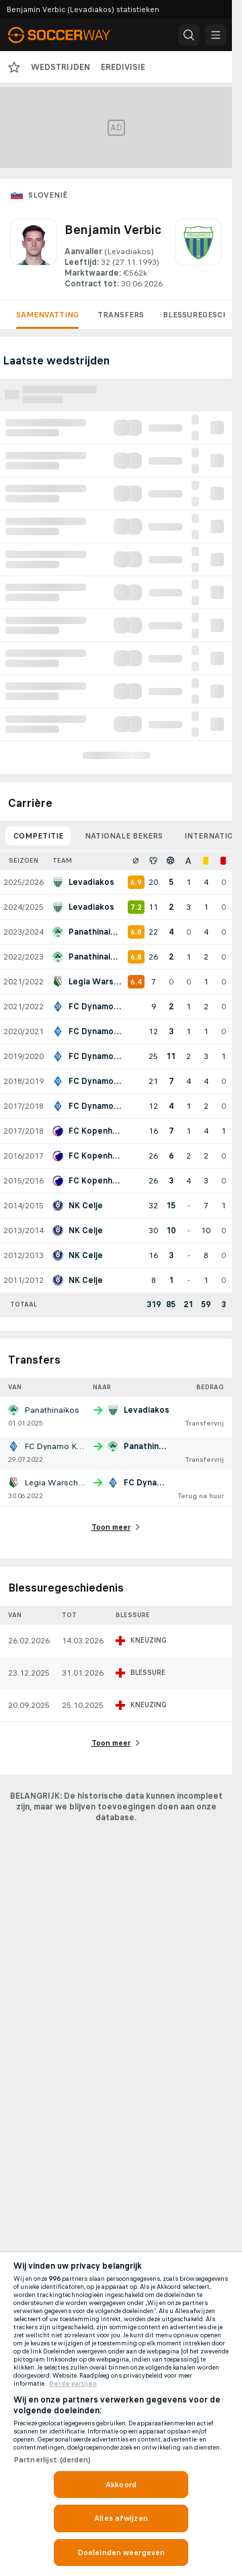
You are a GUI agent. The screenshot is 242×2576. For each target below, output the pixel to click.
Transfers (120, 314)
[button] (189, 35)
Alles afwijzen (121, 2518)
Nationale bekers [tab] (124, 836)
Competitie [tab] (38, 836)
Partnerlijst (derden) (52, 2459)
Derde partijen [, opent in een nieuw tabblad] (73, 2384)
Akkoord (121, 2484)
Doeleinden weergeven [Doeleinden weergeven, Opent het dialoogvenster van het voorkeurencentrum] (121, 2552)
